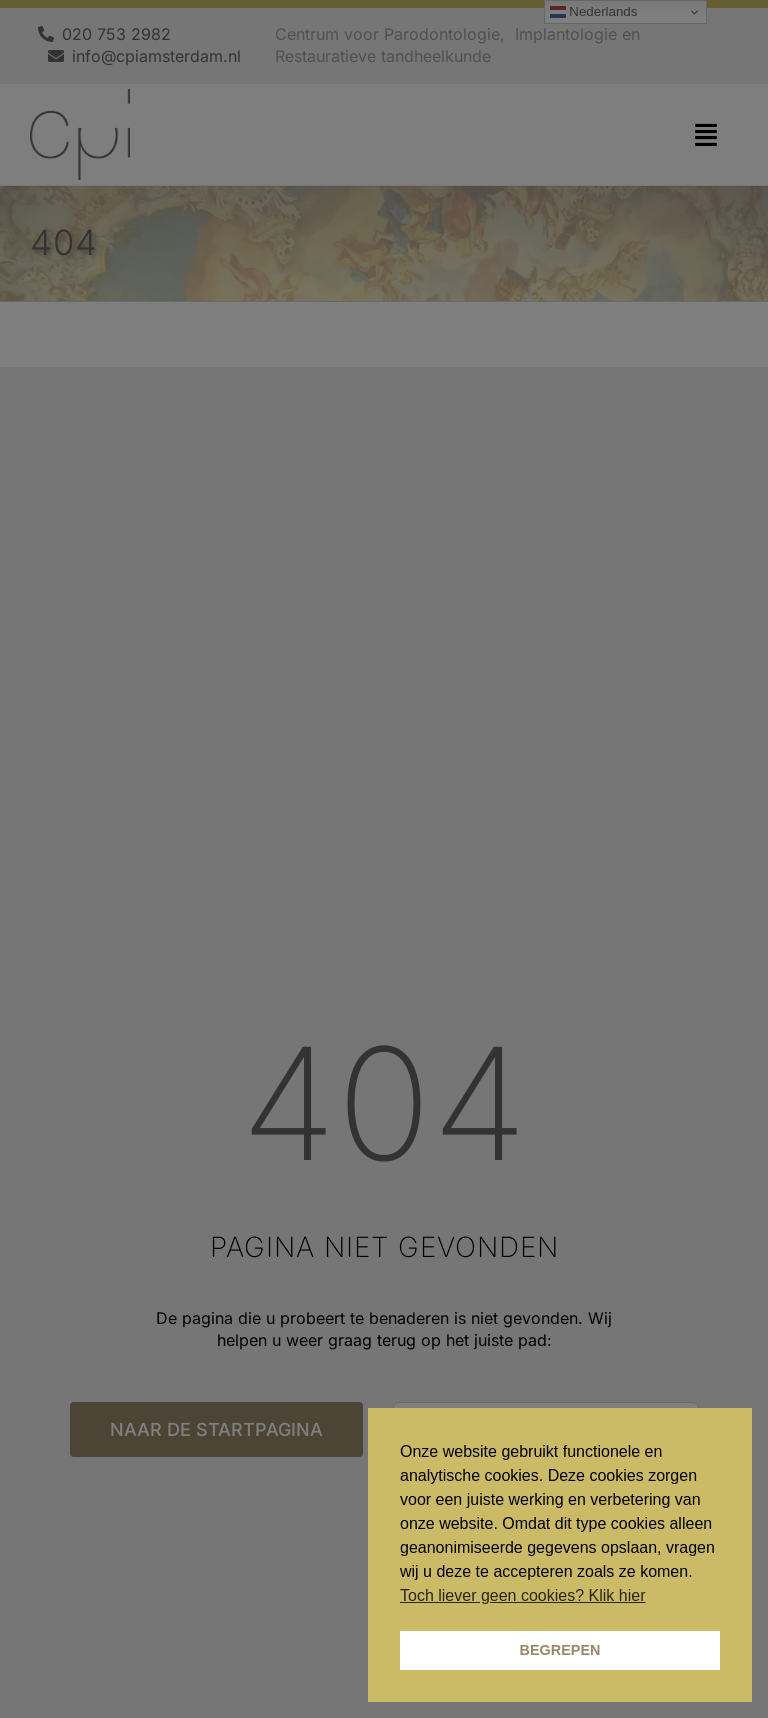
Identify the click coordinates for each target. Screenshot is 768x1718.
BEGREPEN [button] (560, 1650)
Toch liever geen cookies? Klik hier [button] (522, 1595)
